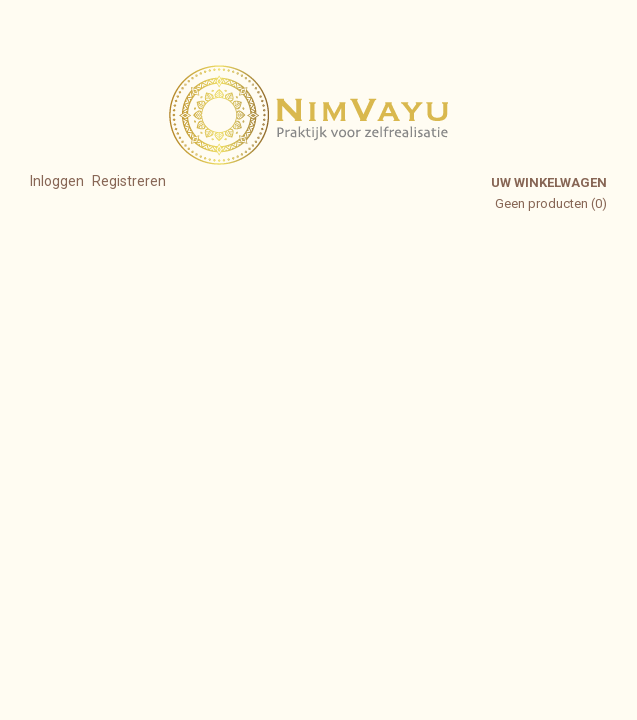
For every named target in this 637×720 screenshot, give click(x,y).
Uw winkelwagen (549, 182)
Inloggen (57, 181)
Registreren (129, 181)
